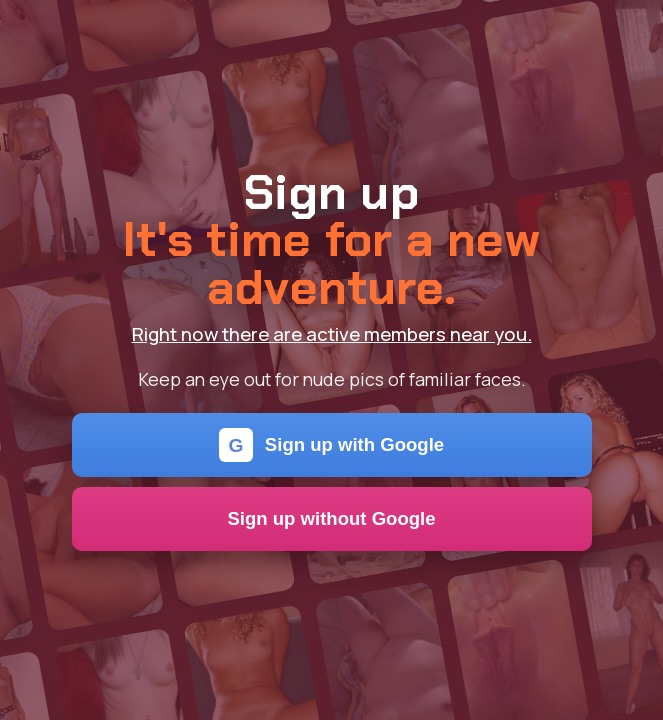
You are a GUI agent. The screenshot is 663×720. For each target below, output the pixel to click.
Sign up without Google (331, 518)
